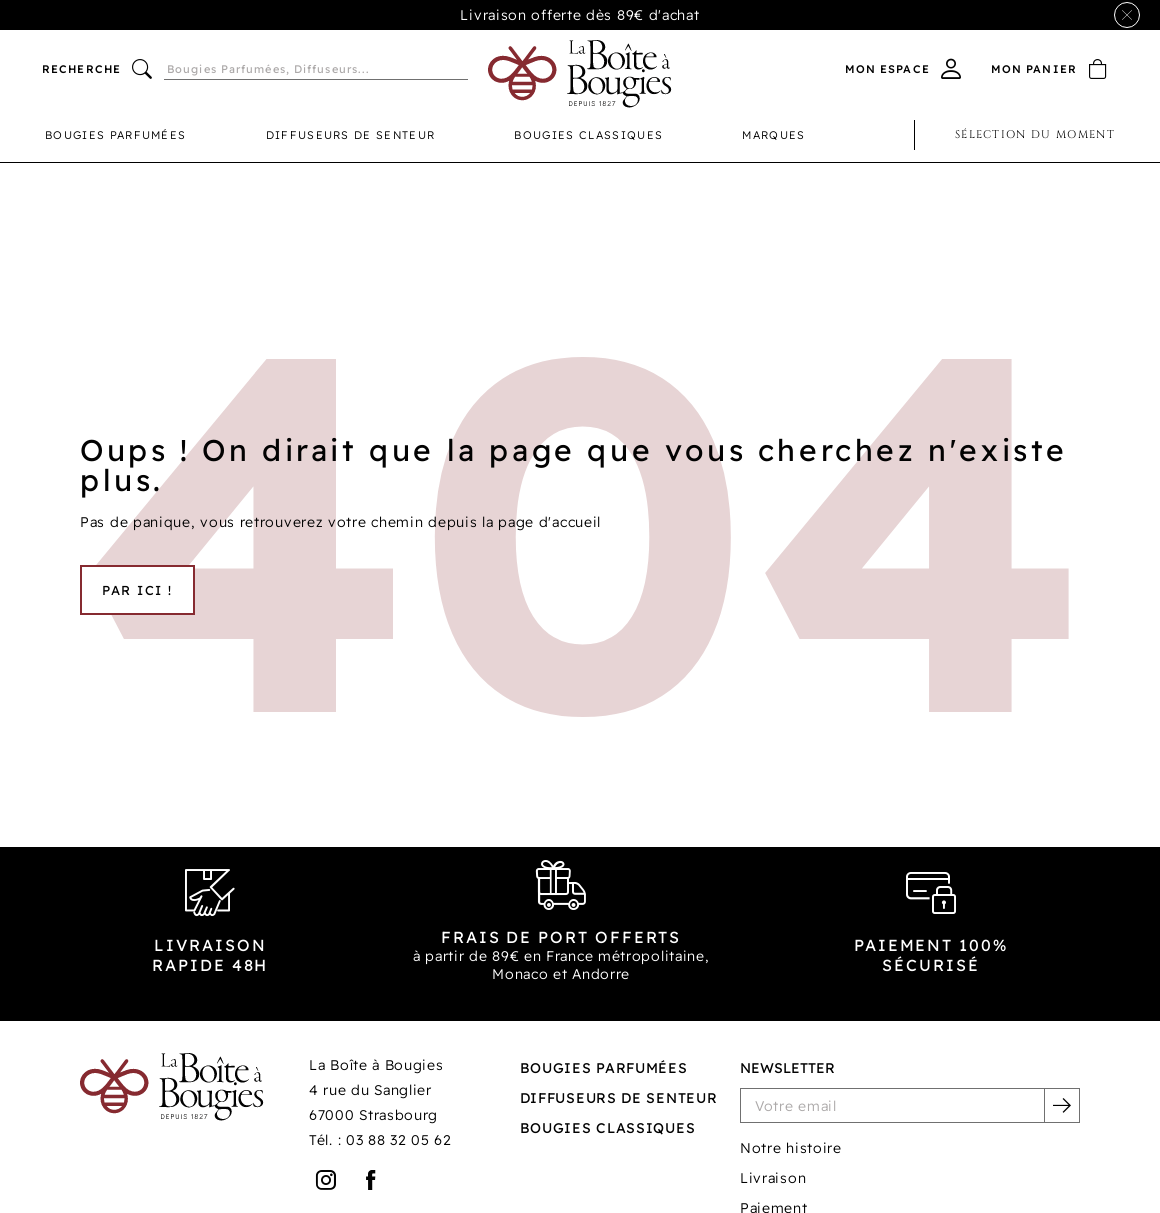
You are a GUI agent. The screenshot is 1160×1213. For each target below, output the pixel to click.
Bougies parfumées (115, 135)
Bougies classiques (588, 135)
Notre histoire (791, 1148)
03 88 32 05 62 (399, 1140)
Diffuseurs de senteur (351, 135)
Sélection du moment (1035, 134)
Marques (773, 135)
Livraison (773, 1178)
